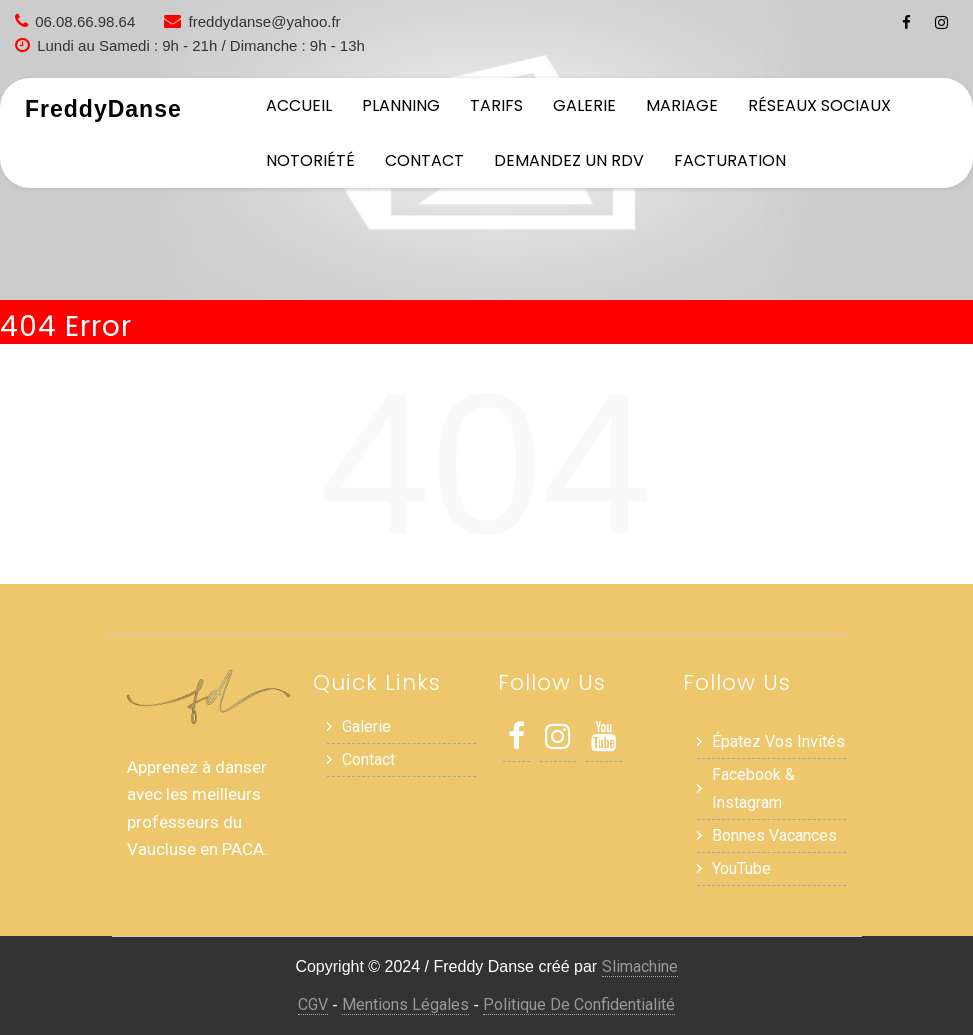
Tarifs (496, 105)
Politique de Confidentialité (579, 1004)
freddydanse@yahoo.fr (265, 21)
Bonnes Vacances (774, 835)
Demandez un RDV (569, 160)
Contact (424, 160)
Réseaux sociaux (819, 105)
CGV (313, 1004)
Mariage (682, 105)
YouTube (741, 868)
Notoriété (310, 160)
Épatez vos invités (778, 741)
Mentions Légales (405, 1004)
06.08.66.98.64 (85, 21)
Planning (401, 105)
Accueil (299, 105)
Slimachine (640, 966)
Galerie (584, 105)
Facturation (730, 160)
